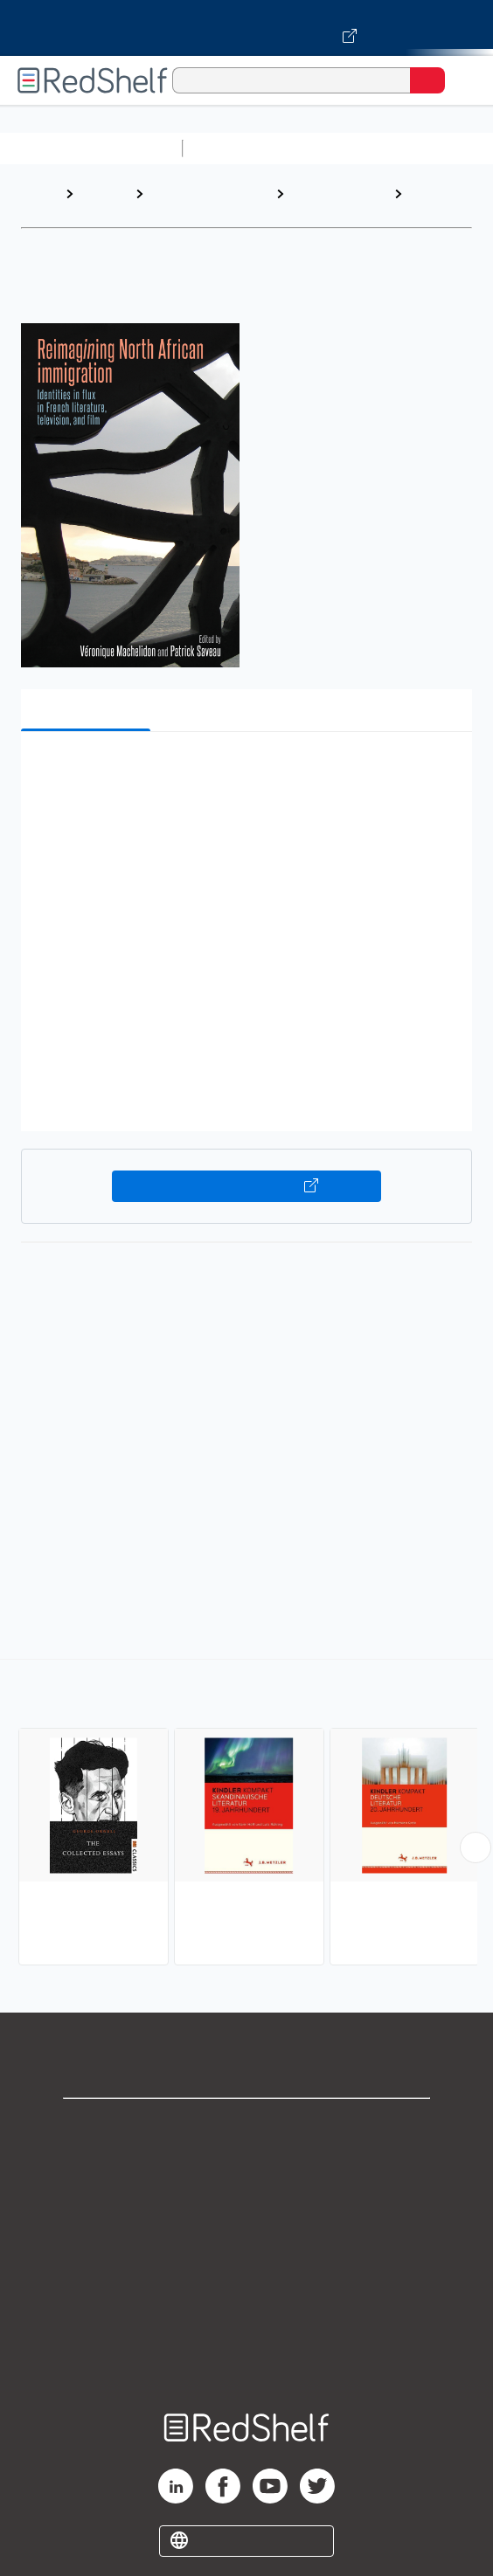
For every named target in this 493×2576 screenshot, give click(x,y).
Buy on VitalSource (246, 1186)
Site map (246, 2357)
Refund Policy (246, 2280)
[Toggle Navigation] (462, 80)
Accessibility (246, 2318)
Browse (104, 193)
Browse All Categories (91, 148)
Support (246, 2165)
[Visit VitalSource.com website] (246, 28)
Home (39, 193)
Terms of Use (247, 2242)
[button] (244, 771)
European (440, 193)
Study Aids (236, 148)
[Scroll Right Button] (475, 1847)
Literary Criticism (318, 202)
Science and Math (342, 148)
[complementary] (246, 1814)
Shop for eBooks (246, 2126)
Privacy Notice (246, 2203)
